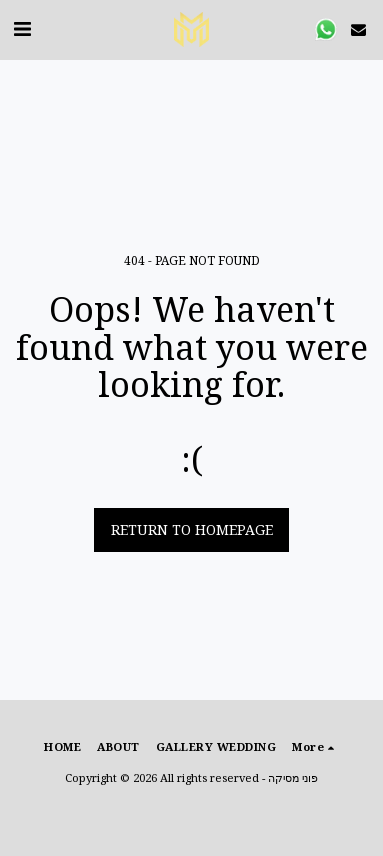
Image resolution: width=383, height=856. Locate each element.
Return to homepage (192, 529)
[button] (22, 28)
